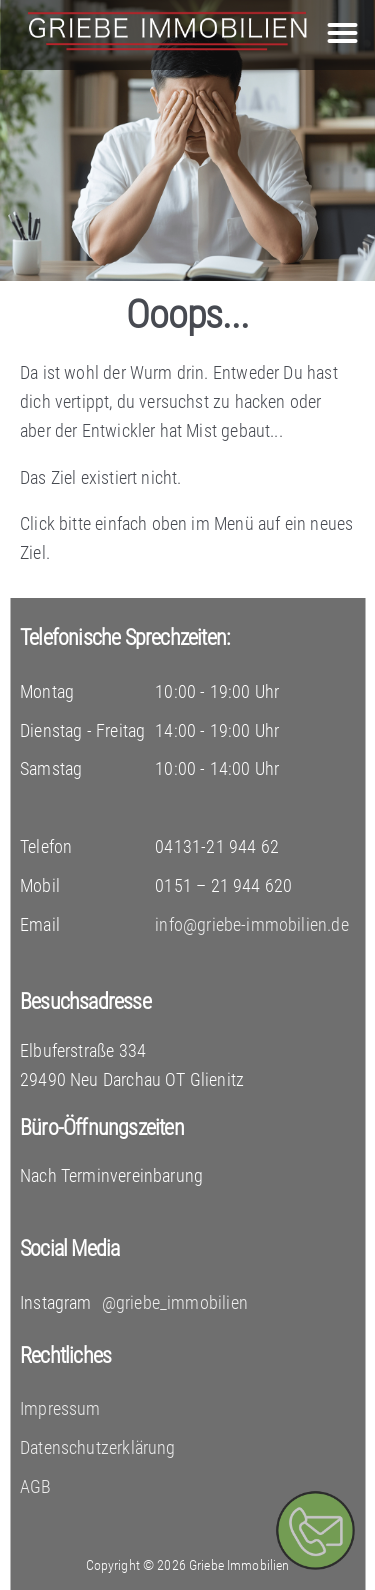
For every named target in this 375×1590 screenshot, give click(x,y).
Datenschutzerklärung (98, 1447)
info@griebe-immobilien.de (252, 924)
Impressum (60, 1408)
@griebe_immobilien (175, 1302)
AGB (36, 1486)
